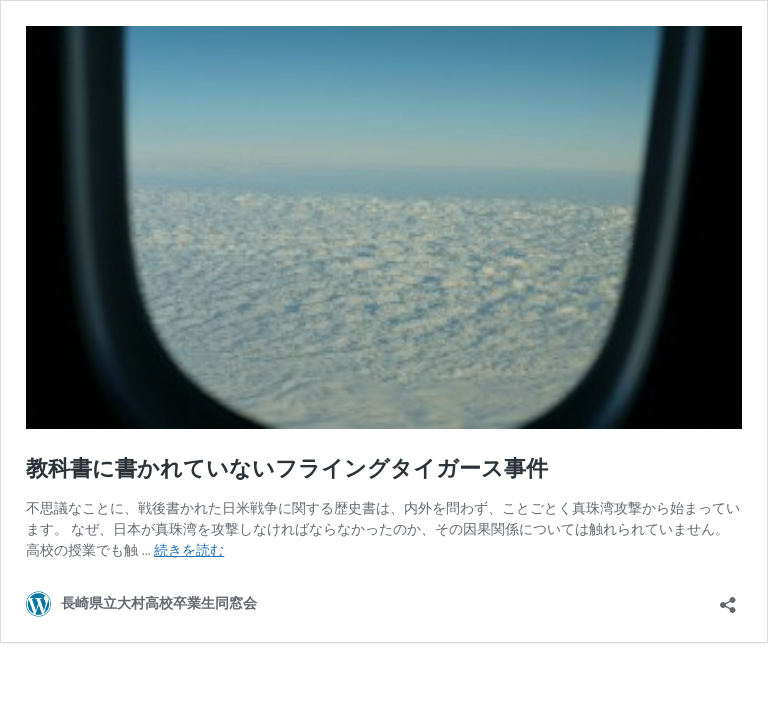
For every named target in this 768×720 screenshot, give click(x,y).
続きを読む (189, 550)
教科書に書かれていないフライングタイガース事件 (287, 468)
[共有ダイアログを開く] (728, 598)
